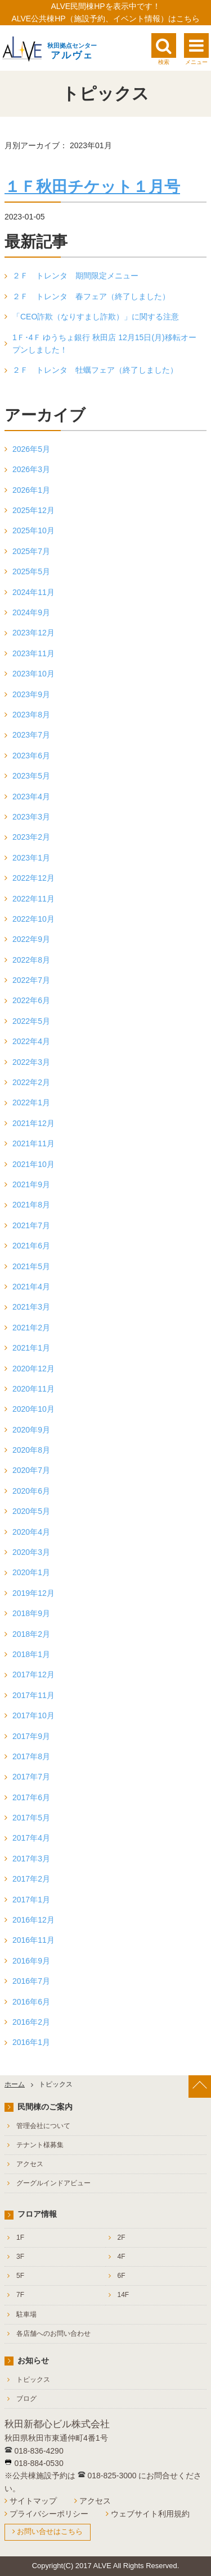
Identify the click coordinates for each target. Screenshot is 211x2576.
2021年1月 (31, 1347)
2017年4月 (31, 1837)
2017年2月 (31, 1878)
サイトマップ (33, 2500)
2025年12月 (33, 510)
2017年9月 (31, 1736)
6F (121, 2276)
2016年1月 (31, 2042)
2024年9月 (31, 612)
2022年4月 (31, 1041)
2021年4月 (31, 1286)
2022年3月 (31, 1062)
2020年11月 (33, 1388)
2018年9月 (31, 1613)
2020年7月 (31, 1470)
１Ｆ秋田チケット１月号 (92, 186)
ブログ (26, 2399)
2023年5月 (31, 775)
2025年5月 (31, 571)
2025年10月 (33, 530)
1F (20, 2237)
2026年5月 (31, 449)
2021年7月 (31, 1225)
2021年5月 (31, 1266)
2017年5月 (31, 1817)
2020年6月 (31, 1490)
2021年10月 (33, 1164)
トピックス (33, 2379)
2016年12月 (33, 1919)
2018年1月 (31, 1654)
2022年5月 (31, 1021)
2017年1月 (31, 1899)
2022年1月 (31, 1102)
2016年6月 (31, 2001)
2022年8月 (31, 959)
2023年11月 (33, 653)
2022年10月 (33, 918)
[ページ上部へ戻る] (199, 2086)
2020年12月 (33, 1368)
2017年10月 (33, 1715)
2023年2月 (31, 836)
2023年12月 (33, 632)
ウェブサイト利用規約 (150, 2513)
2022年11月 (33, 898)
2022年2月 (31, 1082)
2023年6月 (31, 755)
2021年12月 (33, 1123)
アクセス (29, 2164)
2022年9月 (31, 939)
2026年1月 (31, 490)
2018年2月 (31, 1634)
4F (121, 2257)
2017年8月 (31, 1756)
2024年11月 (33, 592)
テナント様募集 (40, 2145)
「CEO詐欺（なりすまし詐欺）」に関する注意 (95, 316)
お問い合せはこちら (50, 2531)
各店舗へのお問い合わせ (53, 2333)
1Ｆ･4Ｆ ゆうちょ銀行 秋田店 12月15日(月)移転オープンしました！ (104, 343)
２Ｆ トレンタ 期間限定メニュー (75, 275)
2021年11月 (33, 1143)
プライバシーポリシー (49, 2513)
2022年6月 (31, 1000)
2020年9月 (31, 1429)
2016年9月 (31, 1960)
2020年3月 (31, 1552)
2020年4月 (31, 1531)
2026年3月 (31, 469)
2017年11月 (33, 1695)
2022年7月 (31, 980)
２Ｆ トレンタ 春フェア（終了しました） (91, 296)
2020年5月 (31, 1511)
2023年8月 (31, 714)
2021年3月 (31, 1306)
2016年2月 (31, 2021)
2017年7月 (31, 1776)
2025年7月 (31, 551)
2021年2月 (31, 1327)
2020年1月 (31, 1572)
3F (20, 2257)
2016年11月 (33, 1940)
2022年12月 (33, 877)
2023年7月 (31, 734)
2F (121, 2237)
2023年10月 (33, 673)
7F (20, 2295)
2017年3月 (31, 1858)
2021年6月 (31, 1245)
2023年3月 (31, 816)
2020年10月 (33, 1408)
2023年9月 (31, 694)
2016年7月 (31, 1980)
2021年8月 (31, 1204)
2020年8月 (31, 1449)
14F (123, 2295)
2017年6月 (31, 1797)
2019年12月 (33, 1593)
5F (20, 2276)
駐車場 (26, 2314)
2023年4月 (31, 796)
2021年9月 (31, 1184)
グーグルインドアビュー (53, 2183)
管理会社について (43, 2126)
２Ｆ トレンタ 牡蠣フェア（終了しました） (95, 369)
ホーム (15, 2084)
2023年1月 (31, 857)
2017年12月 (33, 1674)
